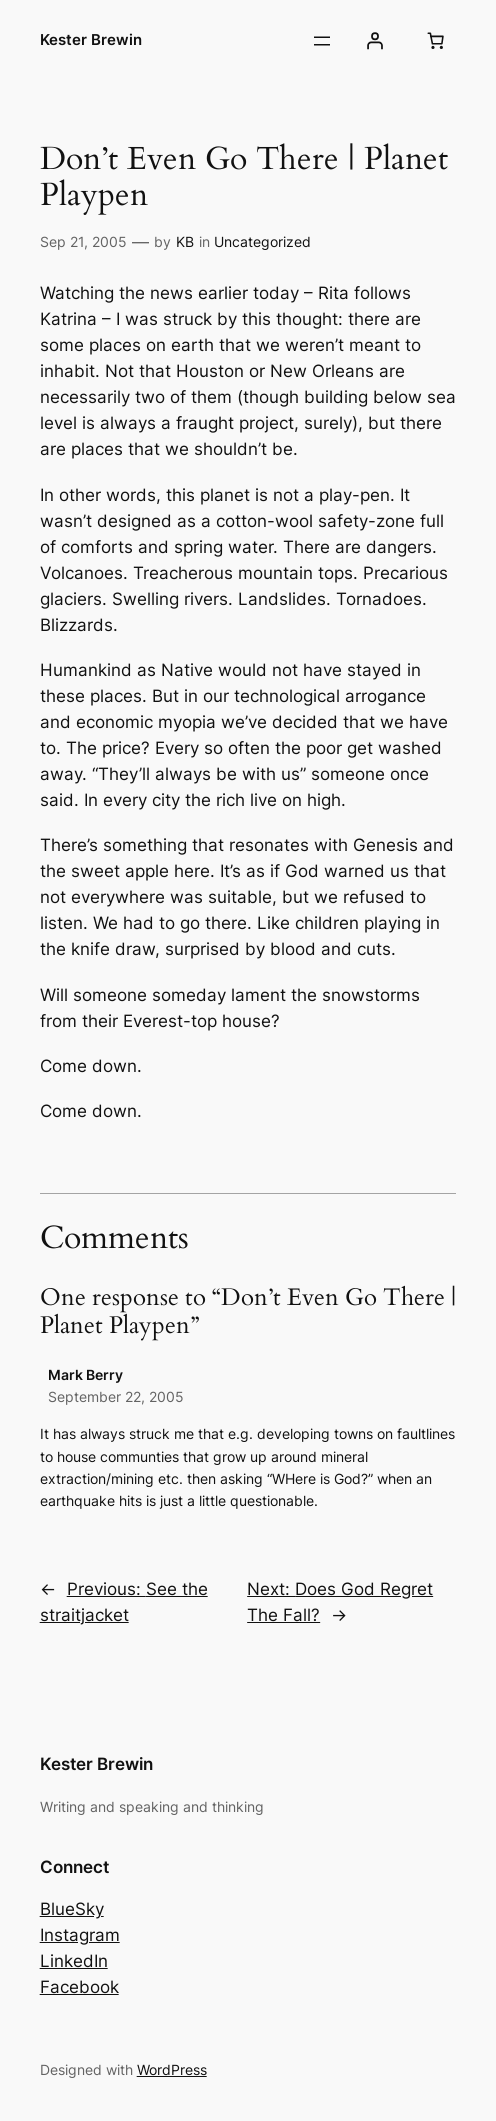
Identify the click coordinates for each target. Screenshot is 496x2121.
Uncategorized (262, 241)
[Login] (374, 41)
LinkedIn (74, 1961)
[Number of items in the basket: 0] (435, 41)
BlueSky (72, 1909)
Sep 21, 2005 (83, 241)
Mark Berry (85, 1374)
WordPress (172, 2069)
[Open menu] (322, 41)
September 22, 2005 (116, 1396)
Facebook (79, 1987)
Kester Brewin (91, 40)
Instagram (80, 1935)
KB (185, 241)
